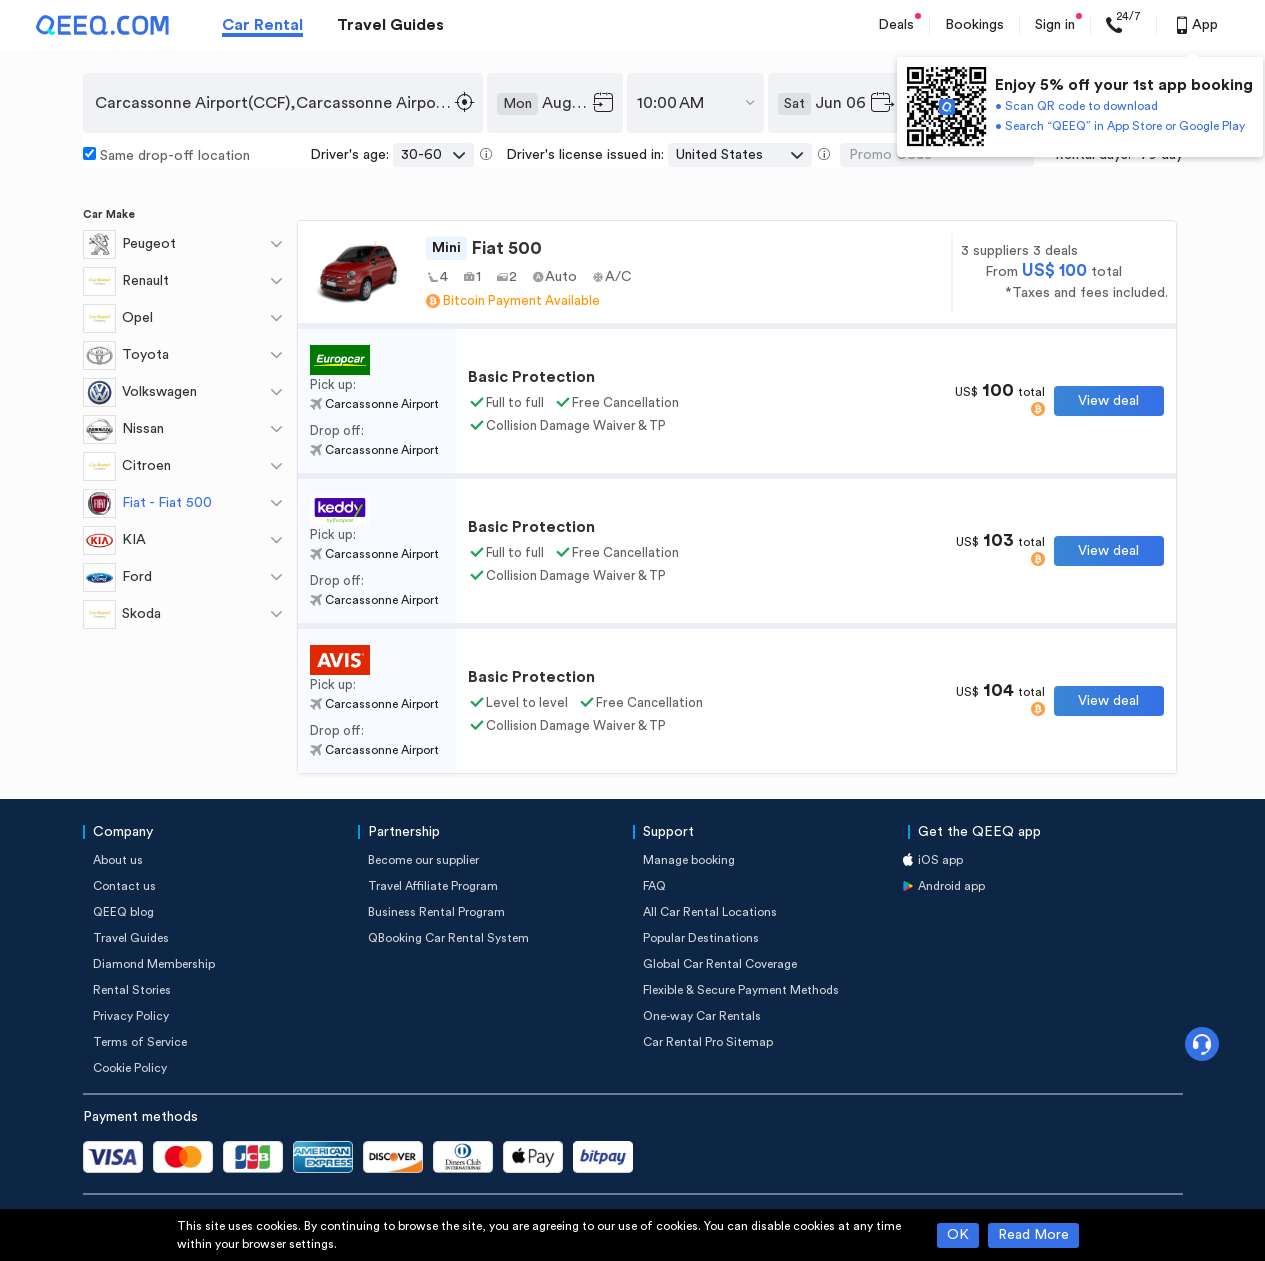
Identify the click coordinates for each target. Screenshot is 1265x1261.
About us (118, 860)
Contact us (124, 886)
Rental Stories (132, 990)
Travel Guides (390, 25)
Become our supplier (423, 860)
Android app (951, 886)
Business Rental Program (436, 912)
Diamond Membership (154, 964)
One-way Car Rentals (702, 1016)
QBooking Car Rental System (448, 938)
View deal (1108, 401)
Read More (1033, 1235)
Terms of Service (140, 1042)
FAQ (654, 886)
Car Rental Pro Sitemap (708, 1042)
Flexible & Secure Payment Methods (741, 990)
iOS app (940, 860)
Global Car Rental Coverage (720, 964)
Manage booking (689, 860)
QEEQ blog (123, 912)
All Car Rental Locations (710, 912)
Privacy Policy (131, 1016)
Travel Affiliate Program (433, 886)
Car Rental (262, 25)
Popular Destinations (701, 938)
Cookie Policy (130, 1068)
